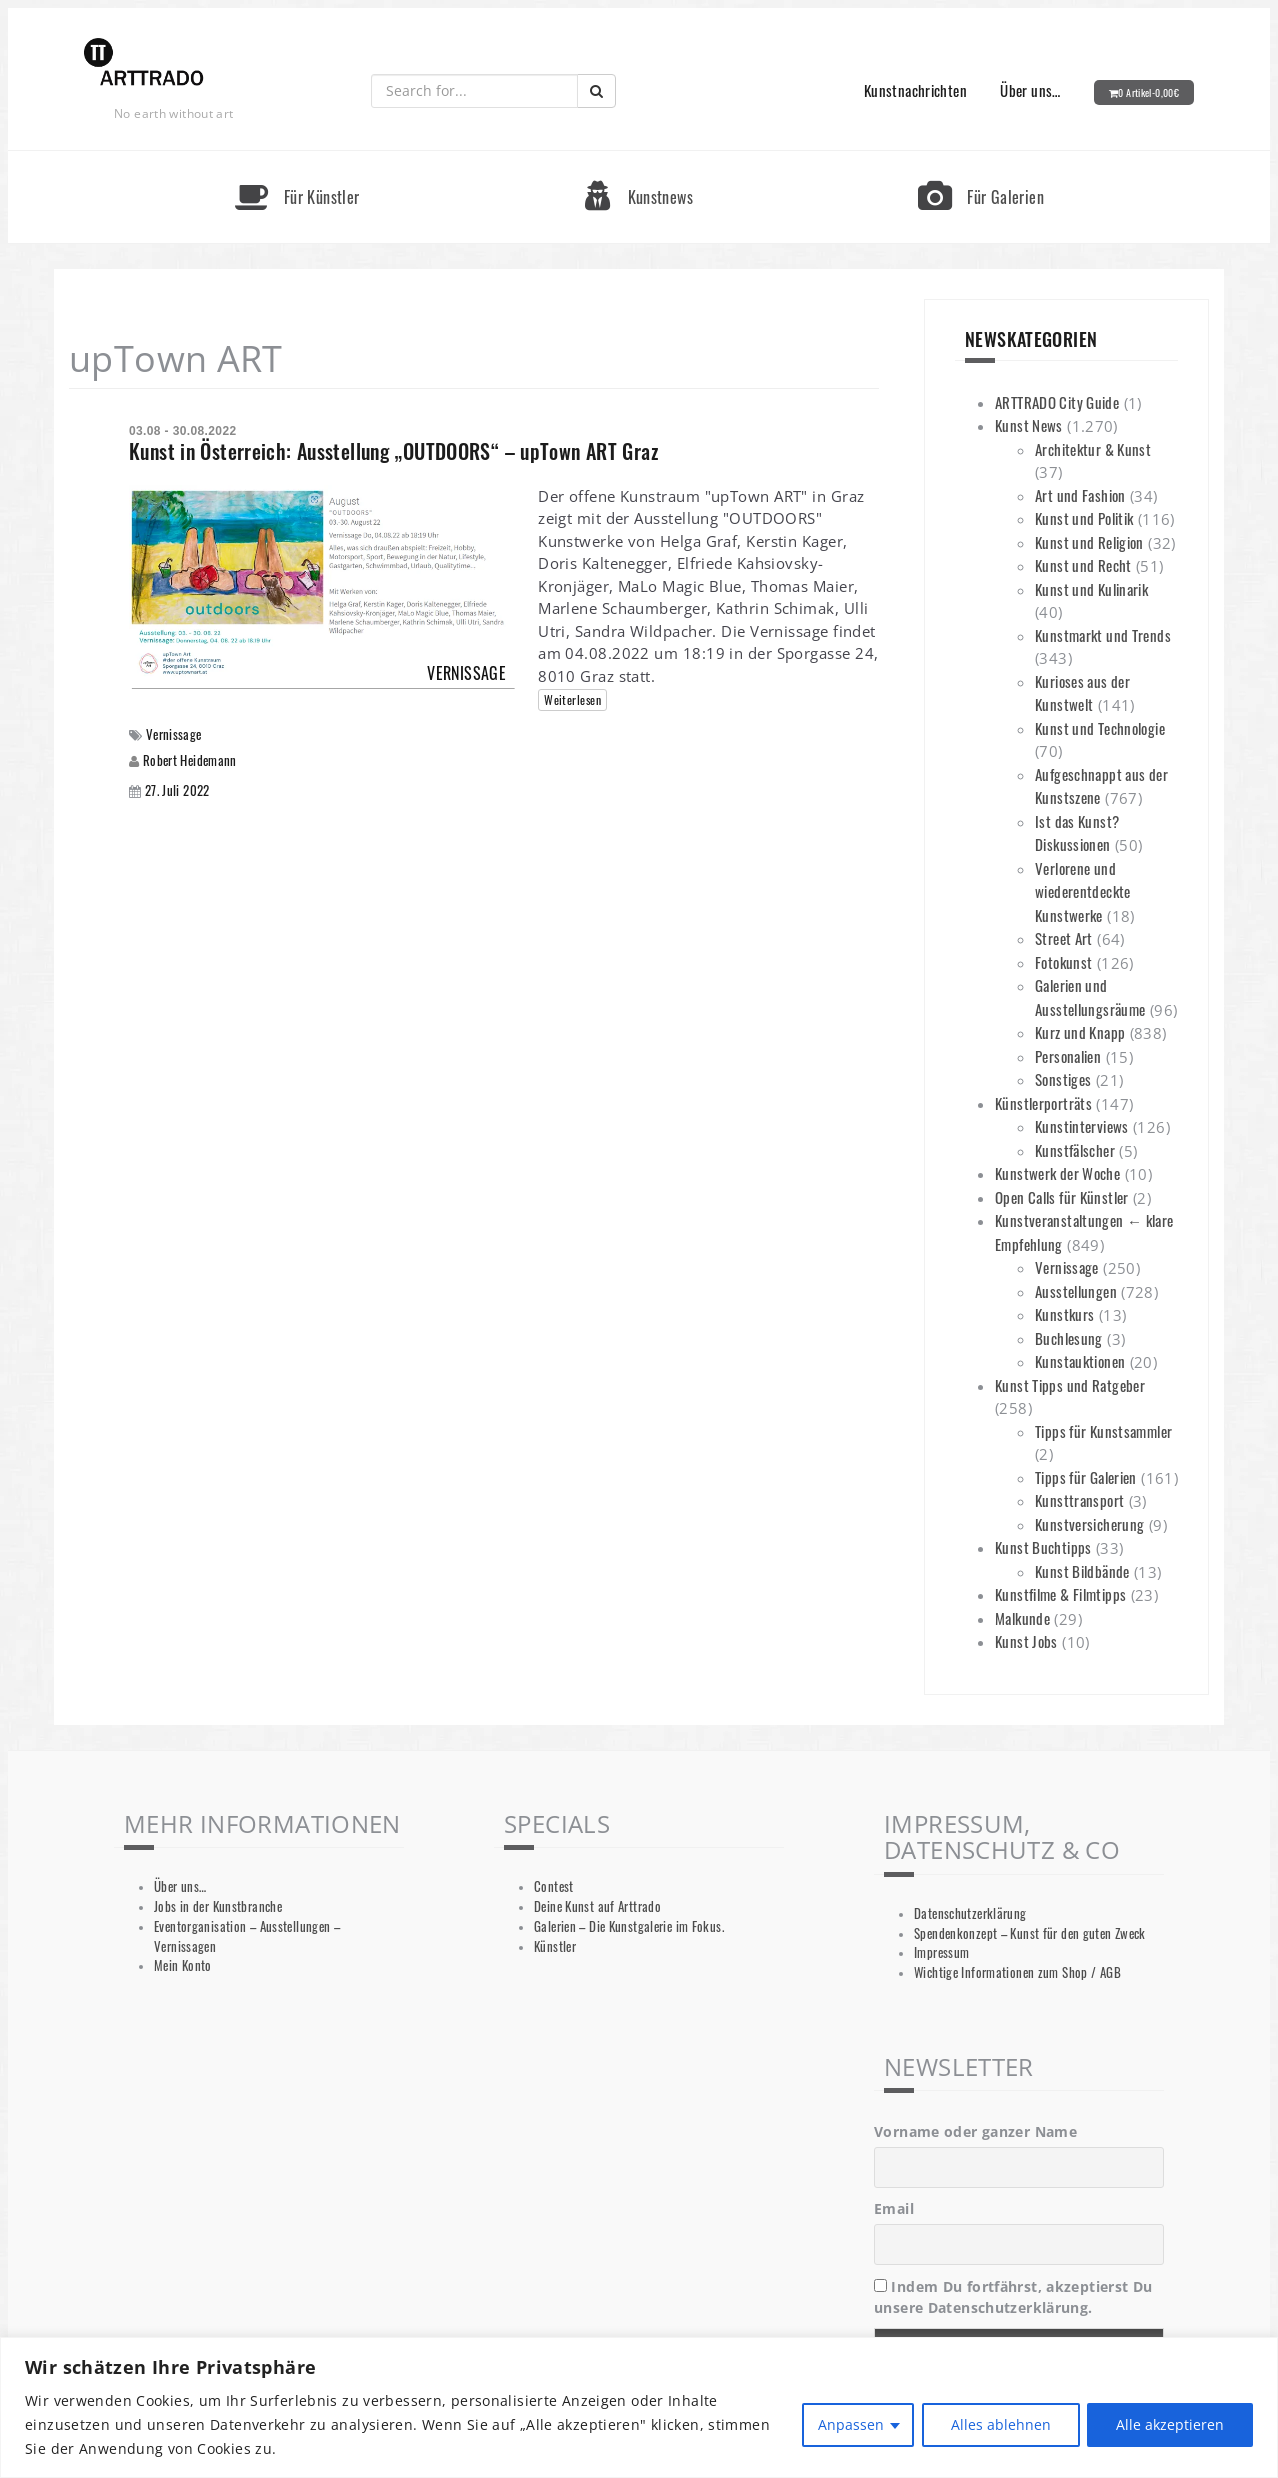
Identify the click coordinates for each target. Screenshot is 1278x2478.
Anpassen (850, 2424)
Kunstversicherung (1089, 1524)
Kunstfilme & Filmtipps (1060, 1594)
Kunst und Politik (1084, 518)
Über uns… (1030, 90)
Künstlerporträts (1043, 1103)
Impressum (941, 1952)
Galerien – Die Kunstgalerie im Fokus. (629, 1926)
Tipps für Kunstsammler (1103, 1431)
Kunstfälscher (1075, 1150)
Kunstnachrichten (915, 90)
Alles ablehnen (1000, 2424)
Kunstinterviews (1082, 1126)
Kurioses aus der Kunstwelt (1082, 693)
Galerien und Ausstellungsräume (1090, 997)
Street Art (1064, 938)
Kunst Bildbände (1082, 1571)
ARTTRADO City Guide (1057, 402)
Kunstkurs (1064, 1314)
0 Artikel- (1148, 92)
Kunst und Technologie (1100, 728)
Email (894, 2208)
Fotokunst (1063, 962)
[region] (639, 2407)
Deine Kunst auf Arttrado (597, 1906)
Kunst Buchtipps (1043, 1547)
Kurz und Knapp (1080, 1032)
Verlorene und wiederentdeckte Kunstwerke (1083, 891)
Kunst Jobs (1026, 1641)
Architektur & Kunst (1093, 449)
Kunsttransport (1079, 1500)
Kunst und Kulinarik (1091, 589)
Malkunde (1022, 1618)
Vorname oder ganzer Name (975, 2131)
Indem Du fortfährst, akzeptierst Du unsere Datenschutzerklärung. (1013, 2297)
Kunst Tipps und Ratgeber (1070, 1385)
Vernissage (174, 734)
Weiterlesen (572, 699)
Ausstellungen (1076, 1291)
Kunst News (1029, 425)
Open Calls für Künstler (1062, 1197)
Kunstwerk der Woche (1057, 1173)
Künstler (555, 1946)
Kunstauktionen (1080, 1361)
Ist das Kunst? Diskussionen (1077, 833)
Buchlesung (1069, 1338)
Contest (554, 1886)
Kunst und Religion (1089, 542)
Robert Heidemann (190, 760)
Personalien (1068, 1056)
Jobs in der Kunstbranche (218, 1906)
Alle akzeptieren (1170, 2424)
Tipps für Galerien (1086, 1477)
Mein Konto (183, 1965)
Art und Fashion (1080, 495)
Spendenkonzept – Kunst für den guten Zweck (1030, 1933)
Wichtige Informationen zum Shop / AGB (1017, 1972)
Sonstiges (1063, 1079)
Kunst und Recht (1083, 565)
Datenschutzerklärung (970, 1913)
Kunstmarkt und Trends (1103, 635)
